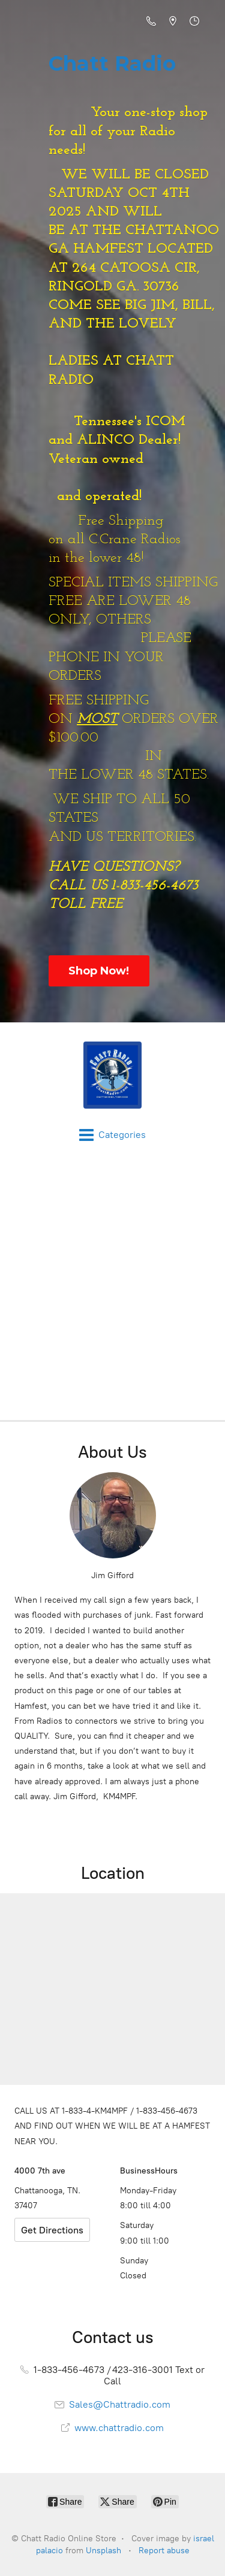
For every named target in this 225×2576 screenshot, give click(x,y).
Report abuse (164, 2550)
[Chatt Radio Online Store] (112, 1075)
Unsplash (103, 2550)
